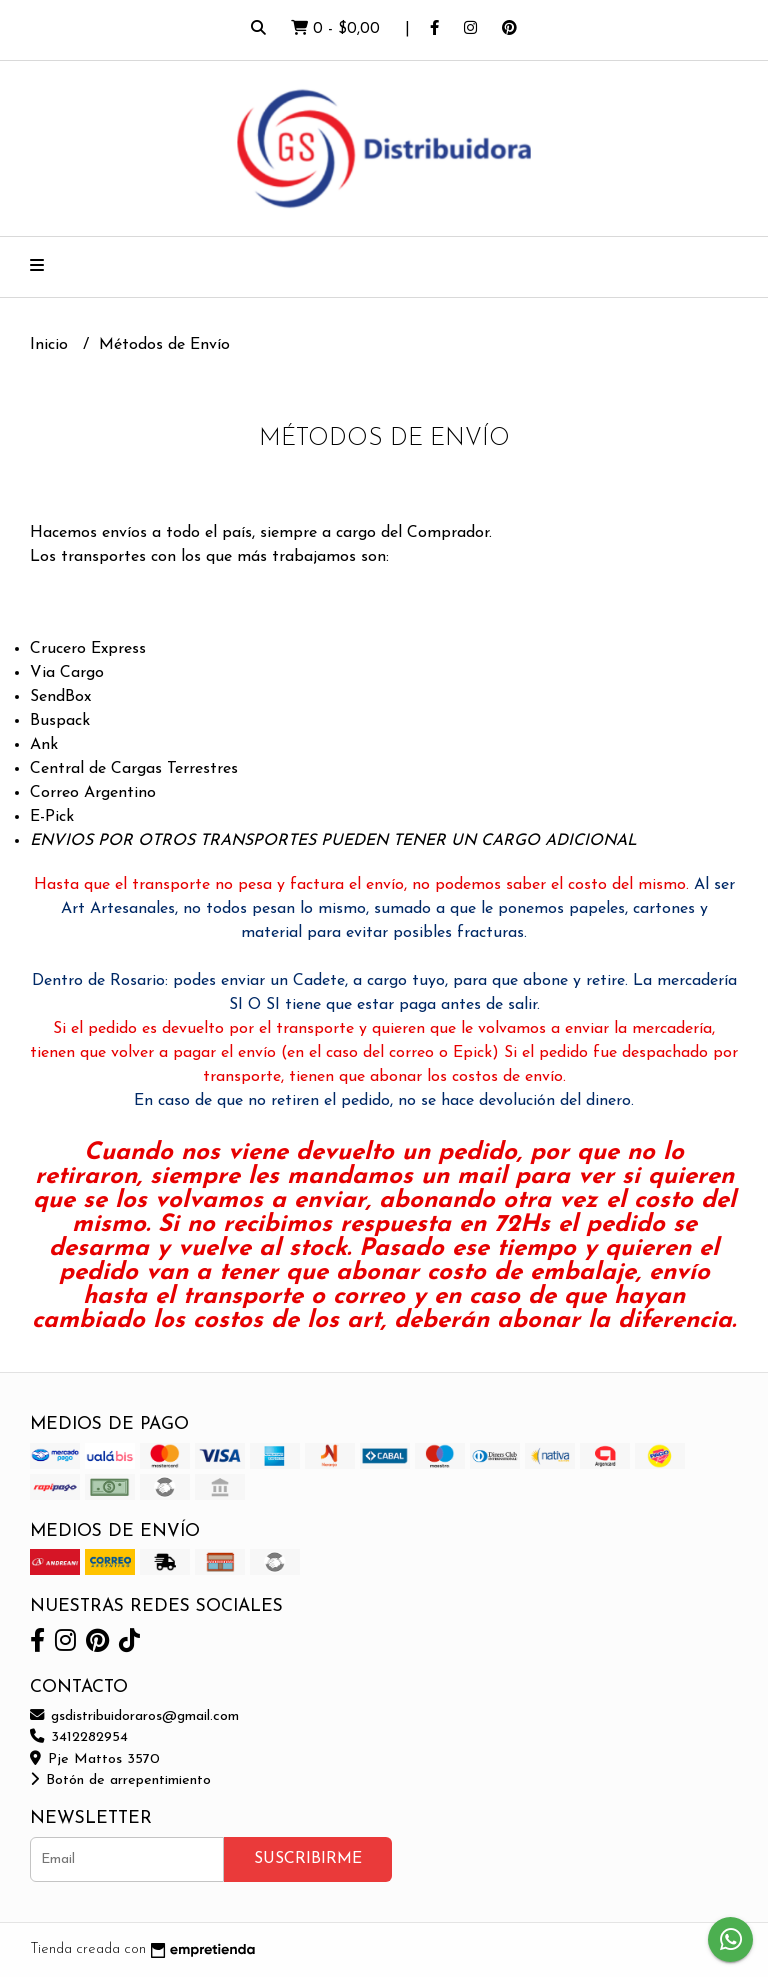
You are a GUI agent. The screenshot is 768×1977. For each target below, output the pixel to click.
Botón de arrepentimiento (120, 1780)
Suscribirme (308, 1859)
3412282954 (79, 1737)
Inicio (51, 345)
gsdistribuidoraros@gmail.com (134, 1716)
